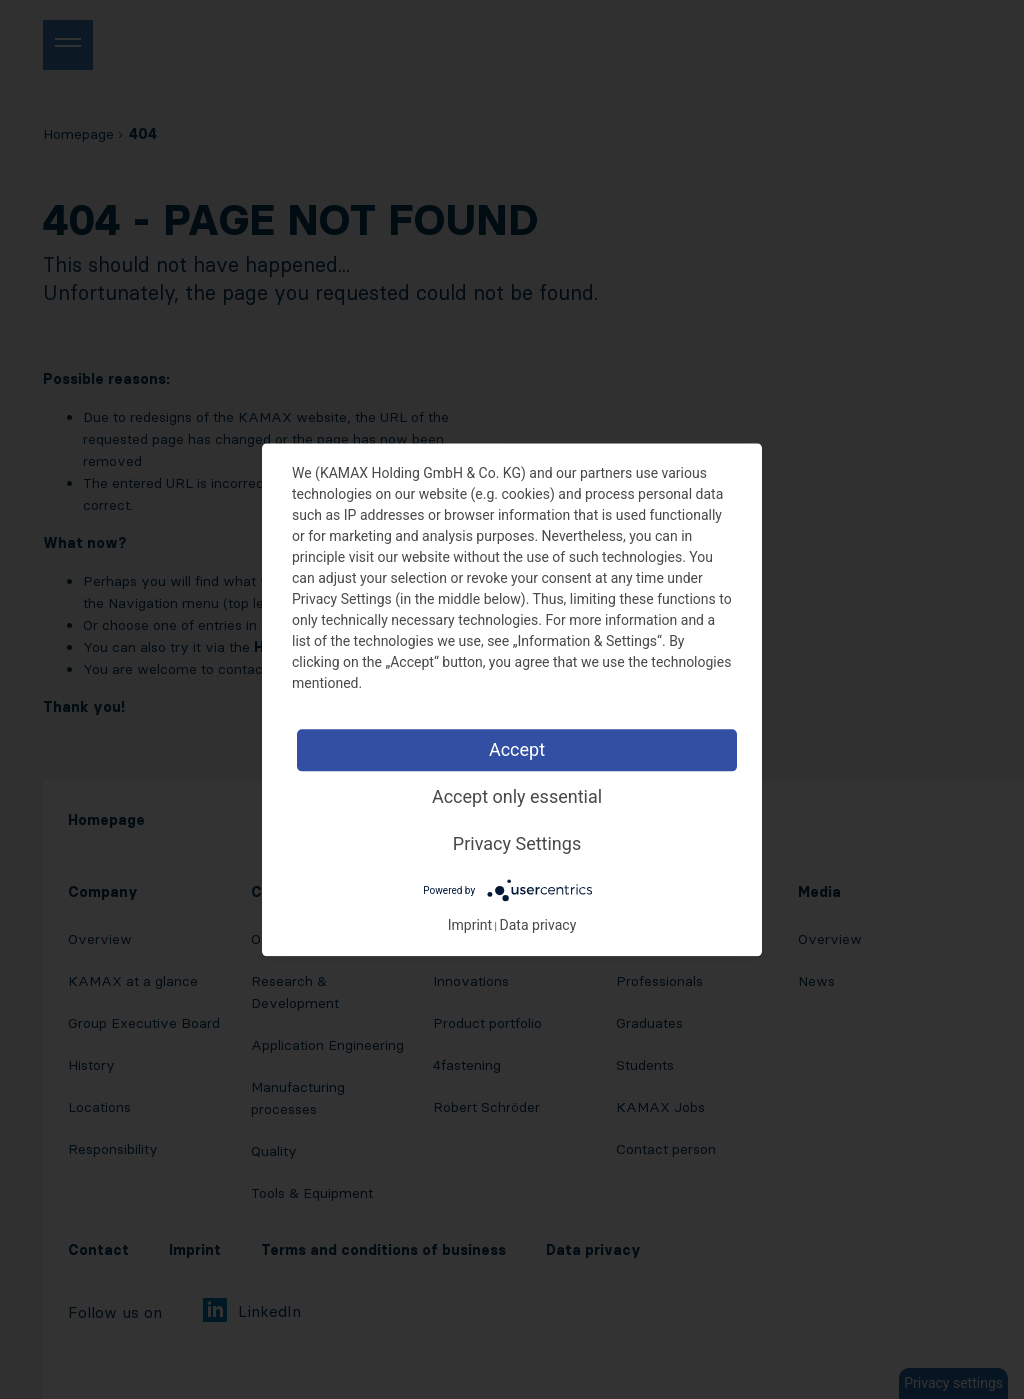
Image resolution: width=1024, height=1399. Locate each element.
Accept (517, 749)
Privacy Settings (517, 843)
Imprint (470, 925)
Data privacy (538, 925)
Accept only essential (517, 796)
